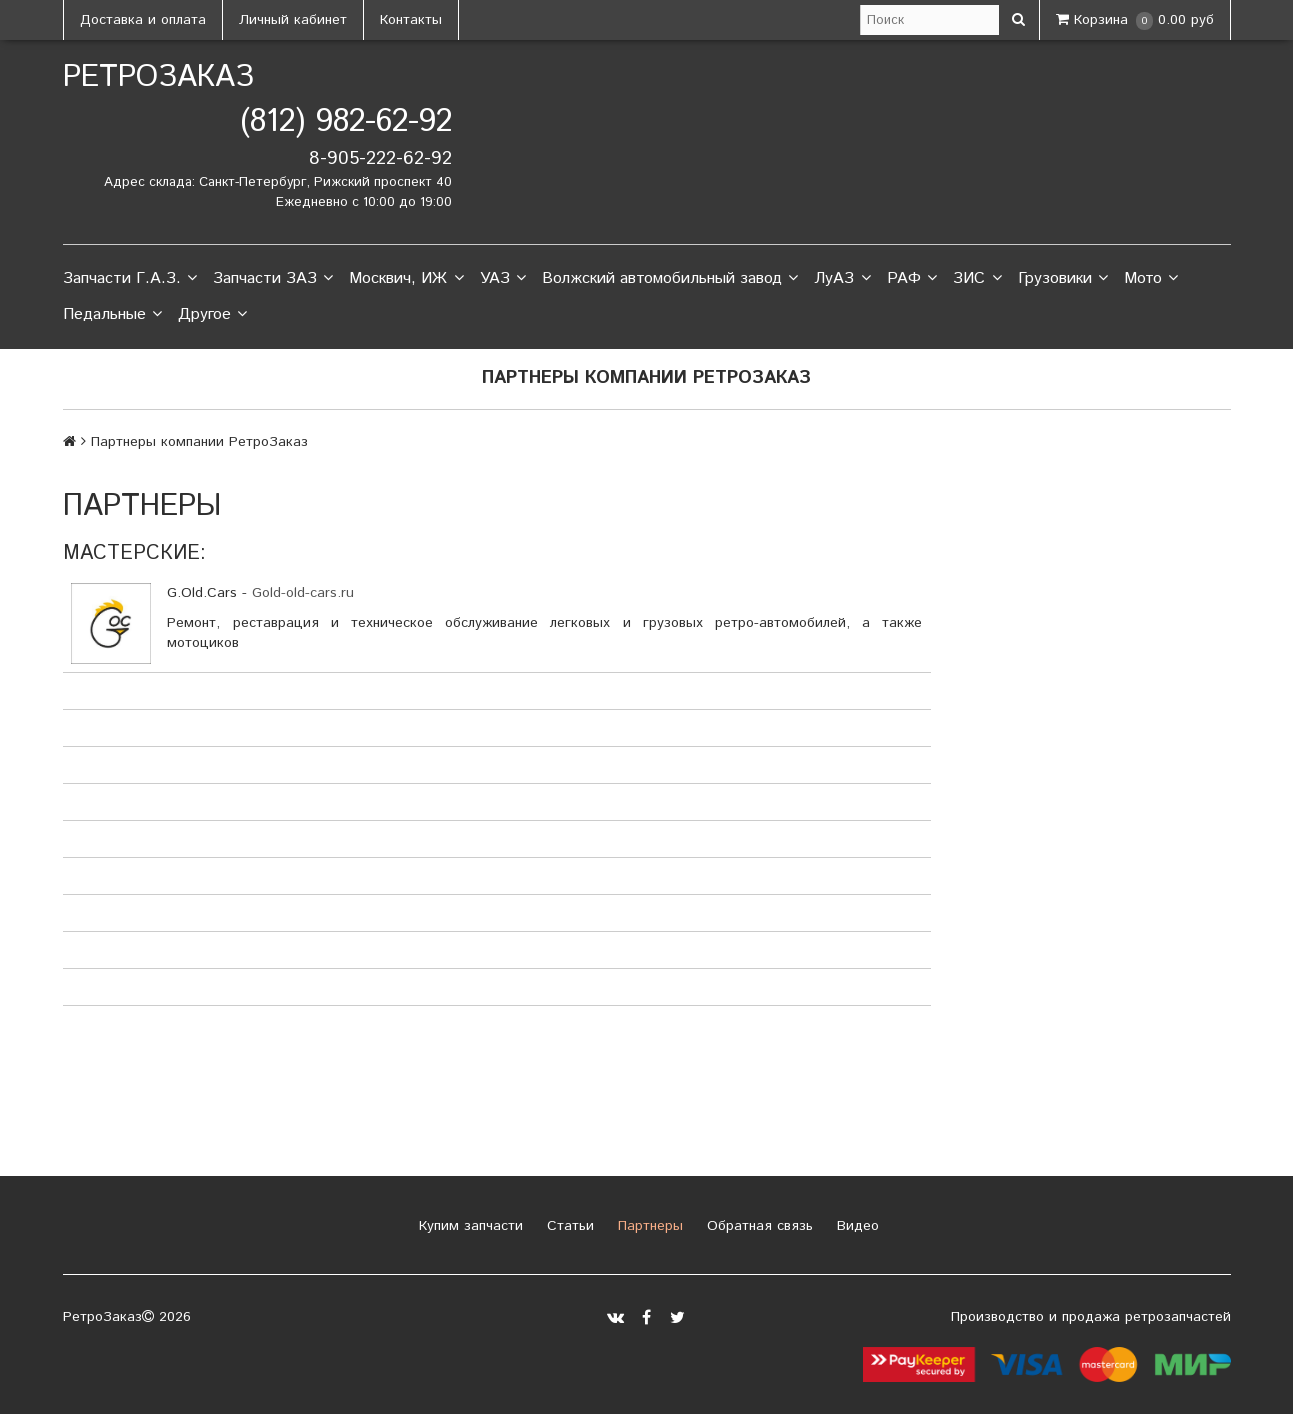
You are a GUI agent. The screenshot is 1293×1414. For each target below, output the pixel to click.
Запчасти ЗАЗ (273, 279)
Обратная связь (757, 1226)
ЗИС (977, 279)
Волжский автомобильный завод (670, 279)
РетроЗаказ (158, 77)
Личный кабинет (293, 20)
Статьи (568, 1226)
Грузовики (1063, 279)
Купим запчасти (468, 1226)
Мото (1151, 279)
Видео (855, 1226)
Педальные (112, 315)
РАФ (912, 279)
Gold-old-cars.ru (303, 593)
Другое (212, 315)
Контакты (411, 20)
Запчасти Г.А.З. (130, 279)
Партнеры (648, 1226)
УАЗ (503, 279)
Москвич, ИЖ (406, 279)
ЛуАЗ (842, 279)
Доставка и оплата (143, 20)
